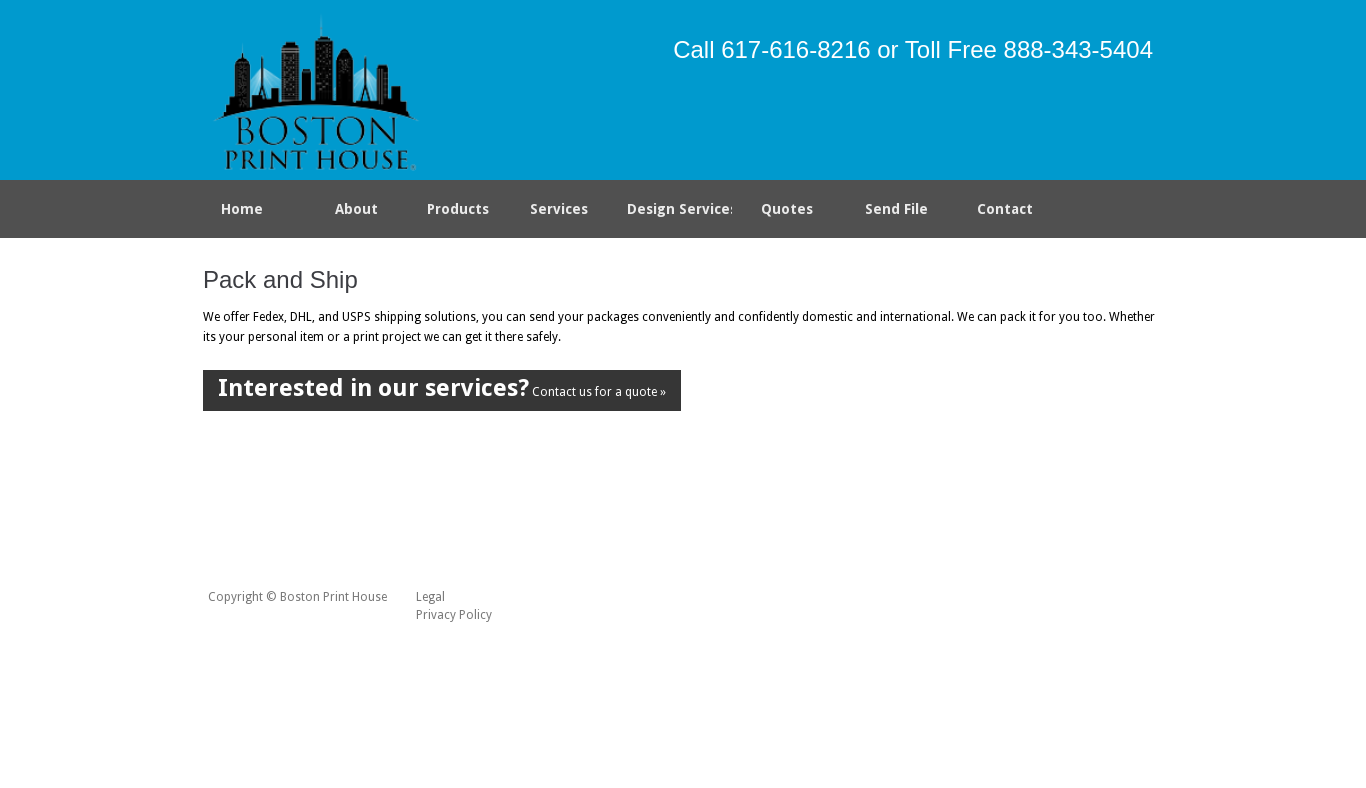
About (356, 209)
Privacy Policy (454, 615)
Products (454, 213)
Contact (1005, 209)
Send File (896, 209)
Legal (430, 597)
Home (242, 209)
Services (563, 213)
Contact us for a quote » (442, 388)
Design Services (680, 209)
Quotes (787, 209)
